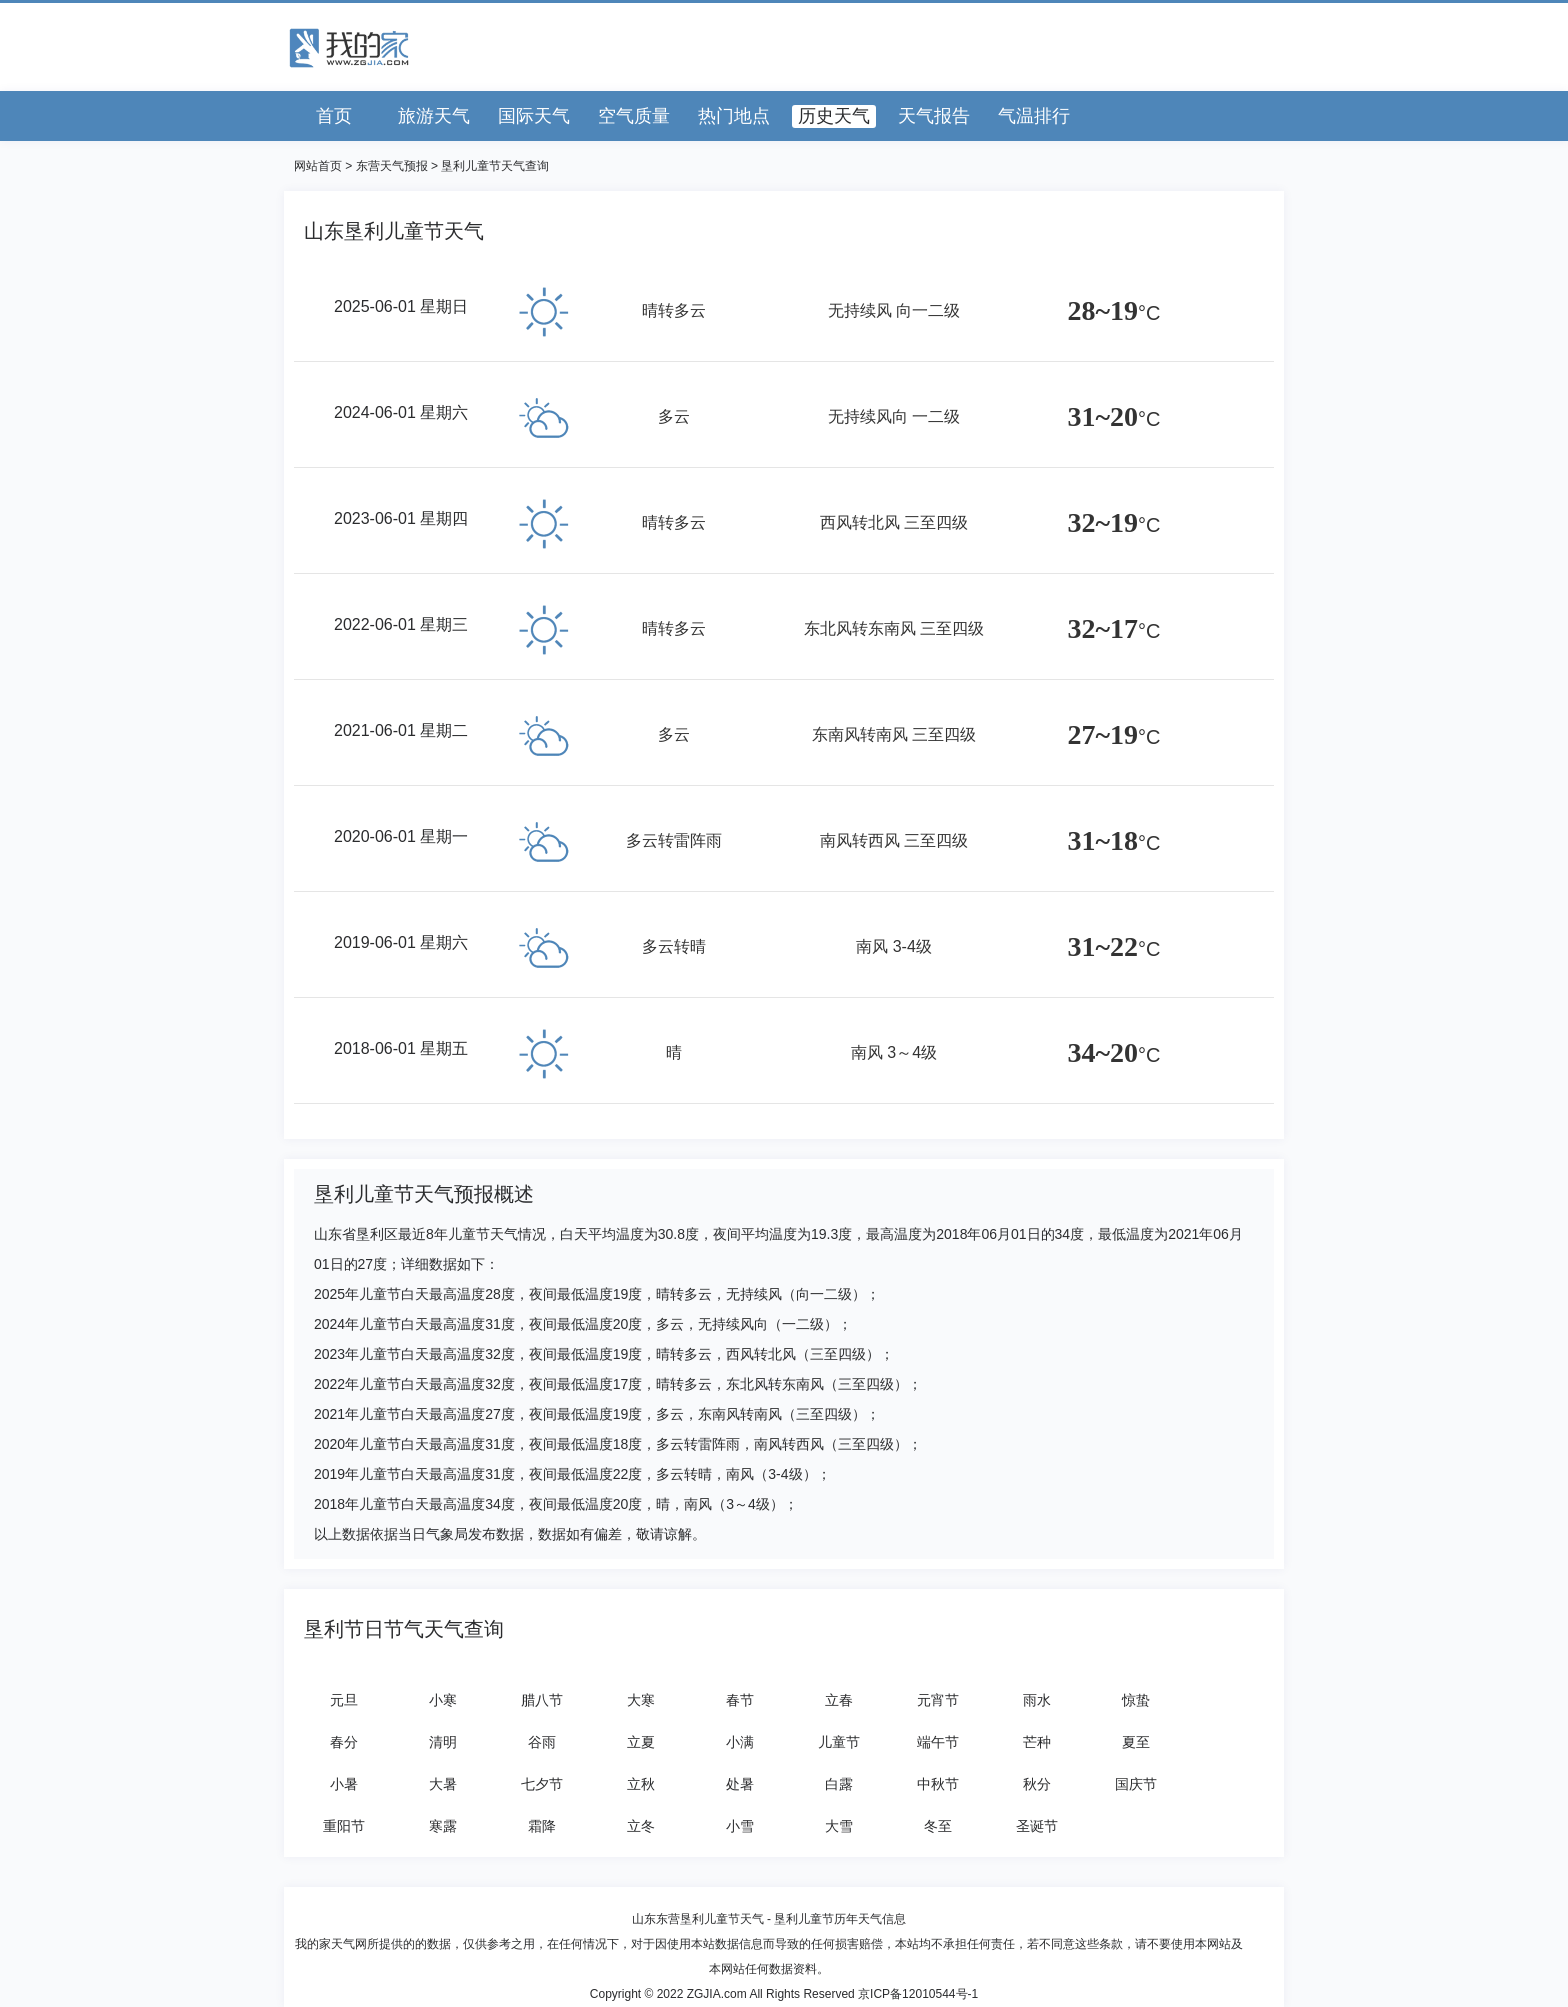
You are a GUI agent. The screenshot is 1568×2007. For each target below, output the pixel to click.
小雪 (740, 1826)
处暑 (740, 1784)
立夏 (641, 1742)
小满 (740, 1742)
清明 (443, 1742)
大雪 (839, 1826)
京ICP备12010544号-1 (918, 1994)
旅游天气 (434, 116)
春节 (740, 1700)
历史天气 (834, 116)
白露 (839, 1784)
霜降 (542, 1826)
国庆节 (1136, 1784)
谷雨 (542, 1742)
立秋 (641, 1784)
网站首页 (318, 166)
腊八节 (542, 1700)
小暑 (344, 1784)
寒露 (443, 1826)
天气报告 (934, 116)
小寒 (443, 1700)
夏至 (1136, 1742)
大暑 (443, 1784)
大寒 (641, 1700)
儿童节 (839, 1742)
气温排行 (1034, 116)
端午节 (938, 1742)
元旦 (344, 1700)
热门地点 (734, 116)
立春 (839, 1700)
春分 (344, 1742)
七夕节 (542, 1784)
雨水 (1037, 1700)
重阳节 (344, 1826)
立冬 (641, 1826)
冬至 (938, 1826)
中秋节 (938, 1784)
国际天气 (534, 116)
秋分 (1037, 1784)
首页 (334, 116)
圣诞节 (1037, 1826)
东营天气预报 (392, 166)
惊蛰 (1136, 1700)
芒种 (1037, 1742)
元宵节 (938, 1700)
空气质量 (634, 116)
